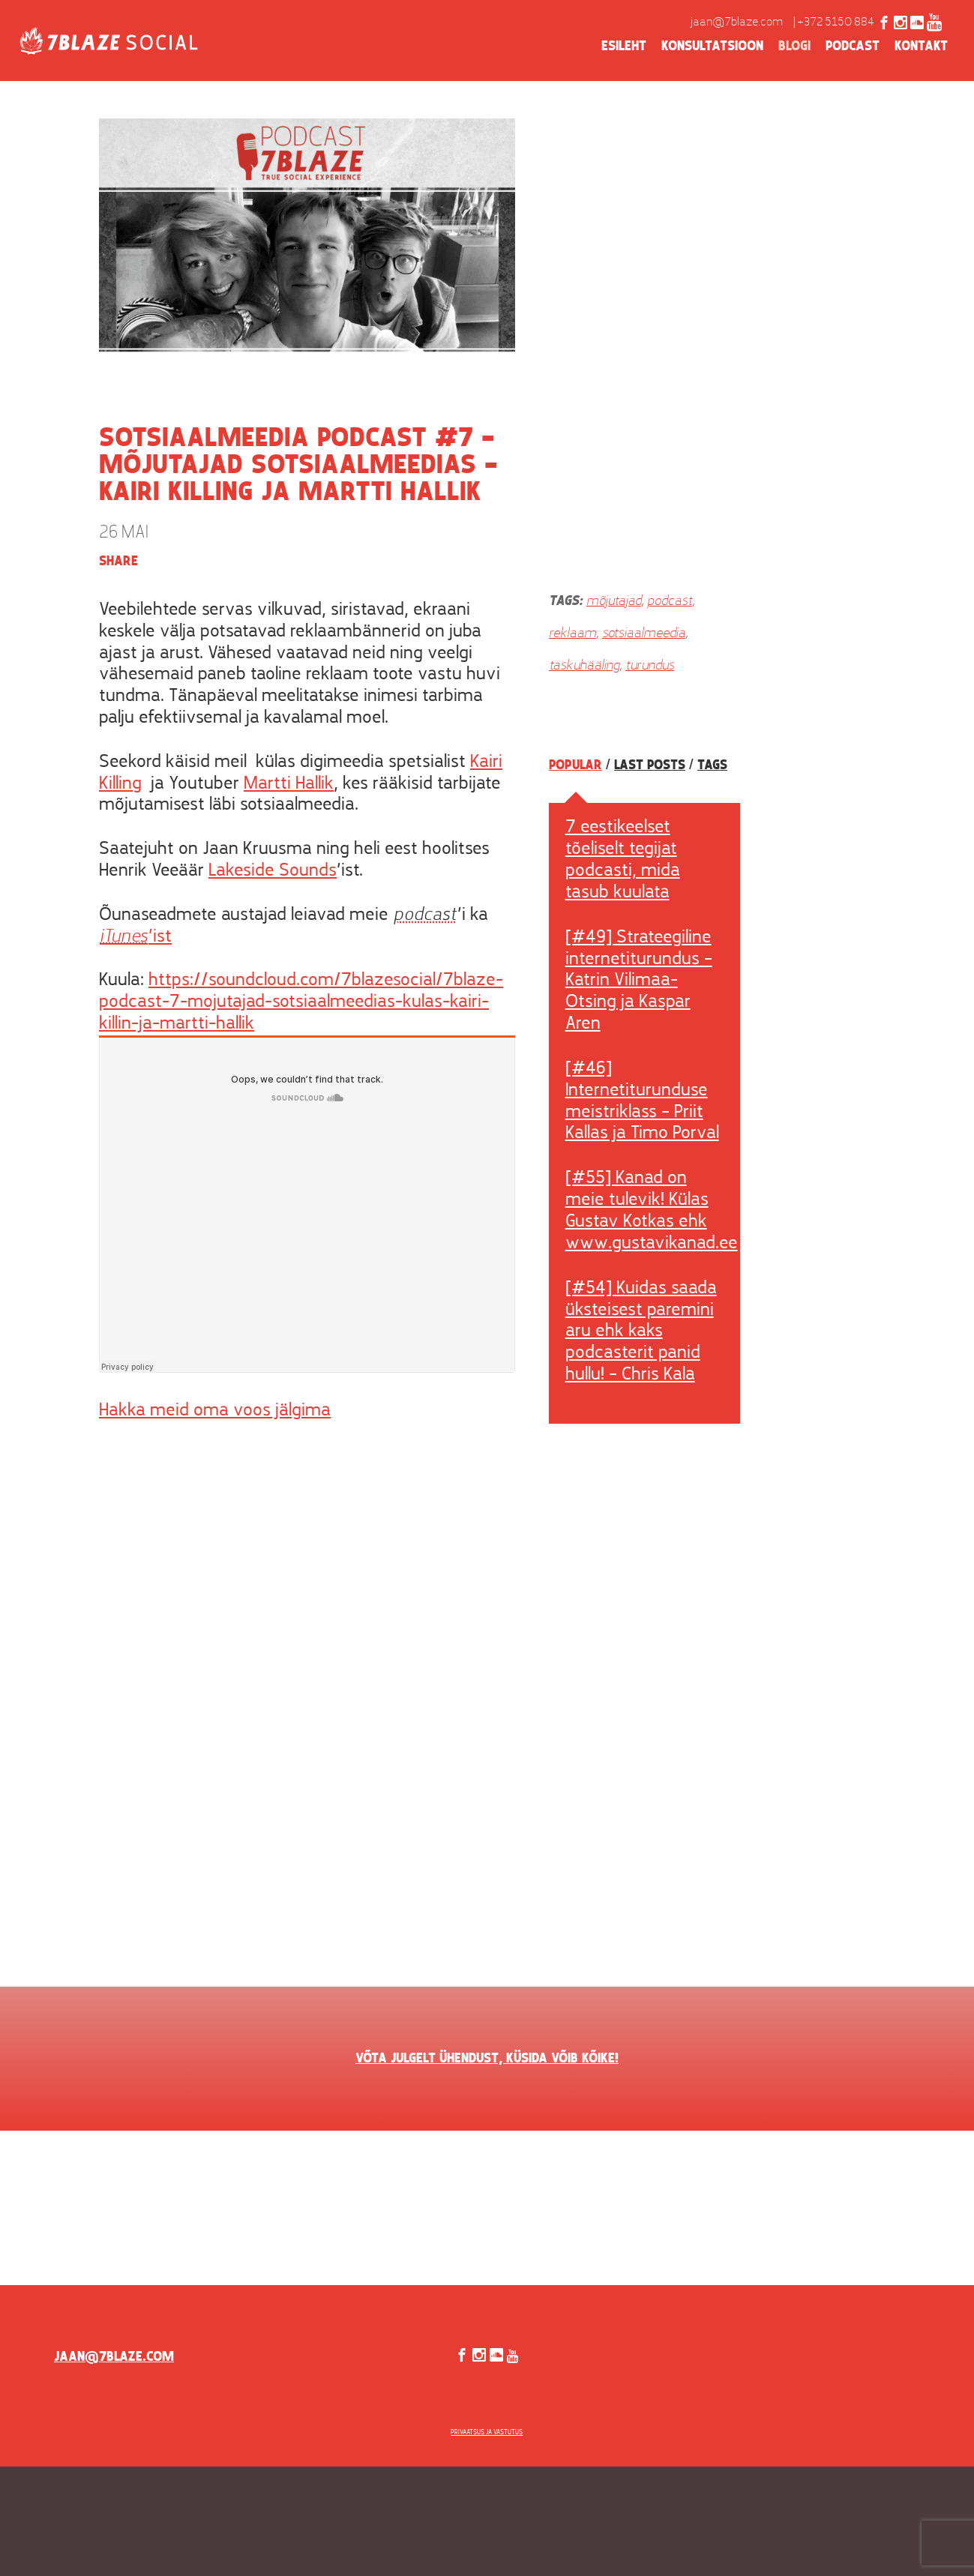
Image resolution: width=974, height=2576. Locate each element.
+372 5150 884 (835, 22)
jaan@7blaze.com (737, 22)
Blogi (794, 46)
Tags (712, 765)
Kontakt (921, 46)
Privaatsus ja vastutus (487, 2432)
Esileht (623, 46)
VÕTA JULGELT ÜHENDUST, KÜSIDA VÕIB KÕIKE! (487, 2058)
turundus (649, 666)
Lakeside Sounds (272, 871)
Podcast (853, 46)
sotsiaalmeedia (643, 634)
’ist (135, 937)
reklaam (572, 634)
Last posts (649, 765)
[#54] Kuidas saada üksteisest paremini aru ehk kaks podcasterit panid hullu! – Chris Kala (641, 1332)
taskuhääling (584, 666)
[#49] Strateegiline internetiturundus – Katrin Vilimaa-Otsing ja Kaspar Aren (638, 981)
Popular (575, 765)
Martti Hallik (289, 784)
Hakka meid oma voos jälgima (215, 1411)
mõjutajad (613, 602)
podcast (669, 602)
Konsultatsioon (712, 46)
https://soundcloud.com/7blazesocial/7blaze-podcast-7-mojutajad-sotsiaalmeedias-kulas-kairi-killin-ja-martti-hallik (301, 1002)
